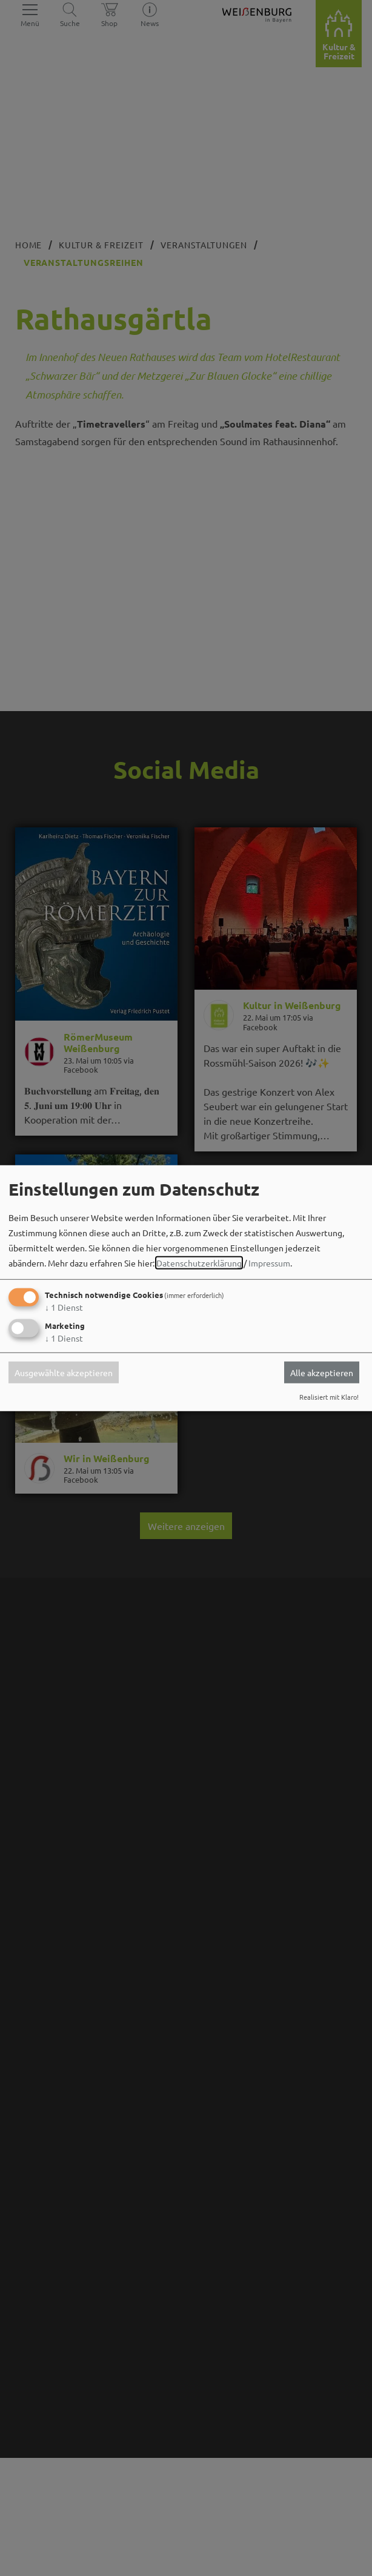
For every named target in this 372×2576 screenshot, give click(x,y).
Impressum (269, 1262)
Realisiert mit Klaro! (329, 1397)
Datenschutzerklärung (199, 1262)
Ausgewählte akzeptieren (64, 1372)
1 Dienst (64, 1307)
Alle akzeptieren (321, 1372)
